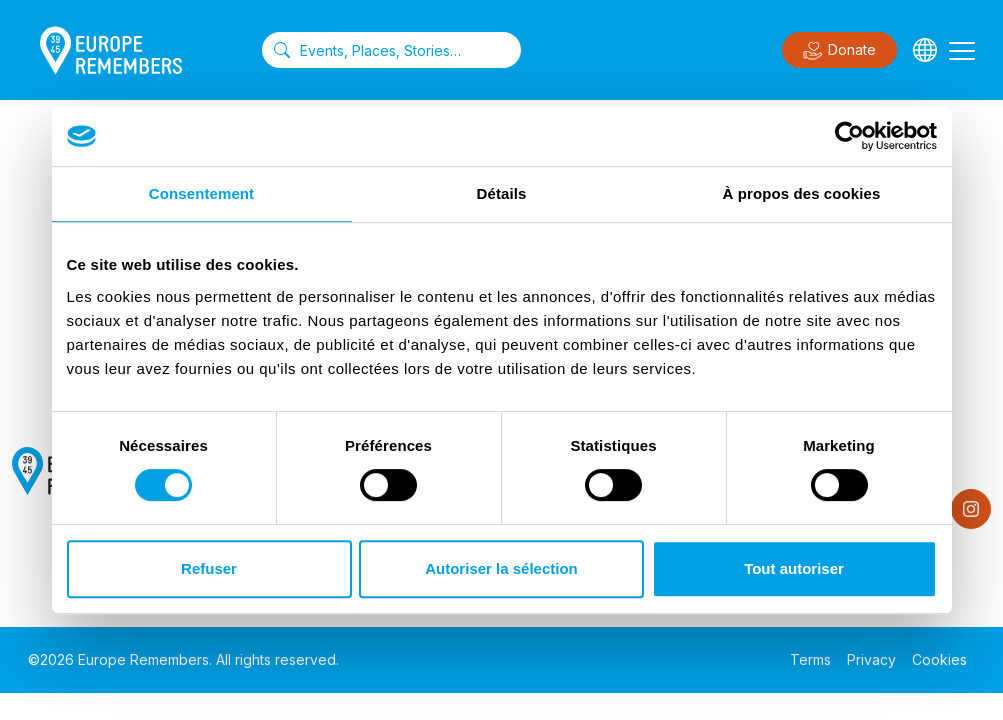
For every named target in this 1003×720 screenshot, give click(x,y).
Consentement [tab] (201, 193)
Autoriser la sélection (501, 568)
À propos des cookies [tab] (802, 193)
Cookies (939, 659)
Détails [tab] (502, 193)
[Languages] (925, 50)
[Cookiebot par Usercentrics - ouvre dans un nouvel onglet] (849, 136)
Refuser (209, 568)
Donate (839, 51)
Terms (810, 659)
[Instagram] (971, 509)
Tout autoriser (794, 568)
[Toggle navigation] (962, 50)
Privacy (871, 659)
